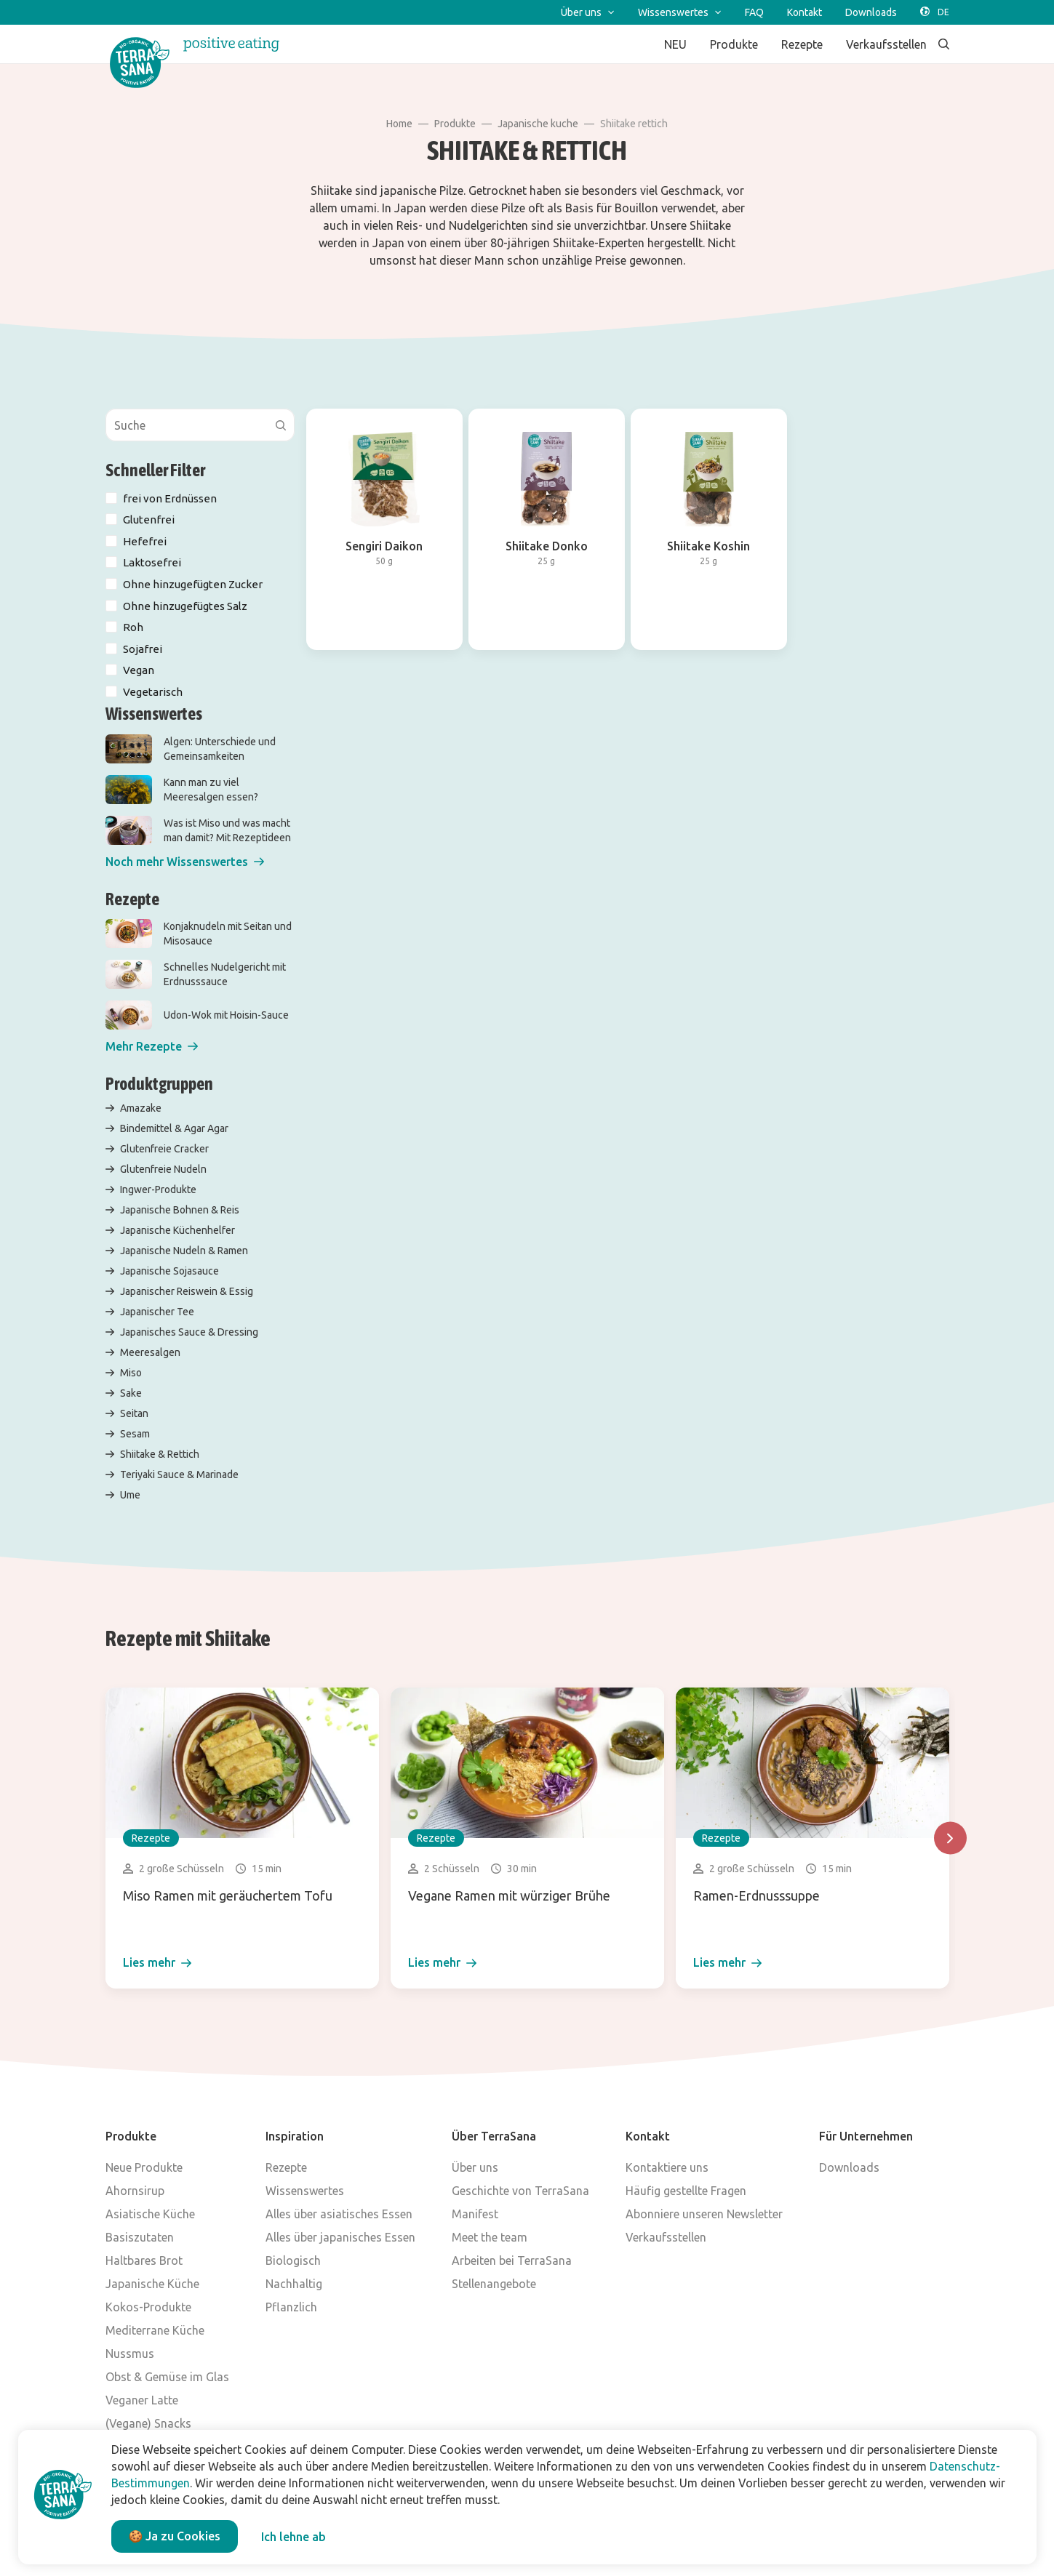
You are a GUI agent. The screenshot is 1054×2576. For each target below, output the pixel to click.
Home (399, 123)
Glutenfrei (149, 519)
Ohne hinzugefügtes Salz (185, 606)
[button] (184, 862)
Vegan (138, 670)
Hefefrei (145, 541)
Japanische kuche (538, 123)
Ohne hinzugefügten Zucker (193, 584)
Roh (133, 627)
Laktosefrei (152, 562)
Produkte (455, 123)
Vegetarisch (153, 692)
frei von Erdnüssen (170, 498)
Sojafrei (142, 649)
